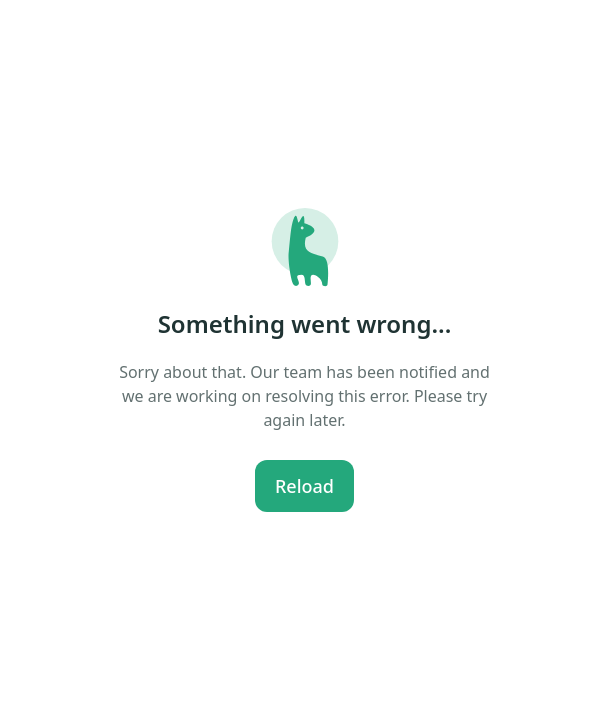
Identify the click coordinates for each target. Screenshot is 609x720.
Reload (304, 486)
